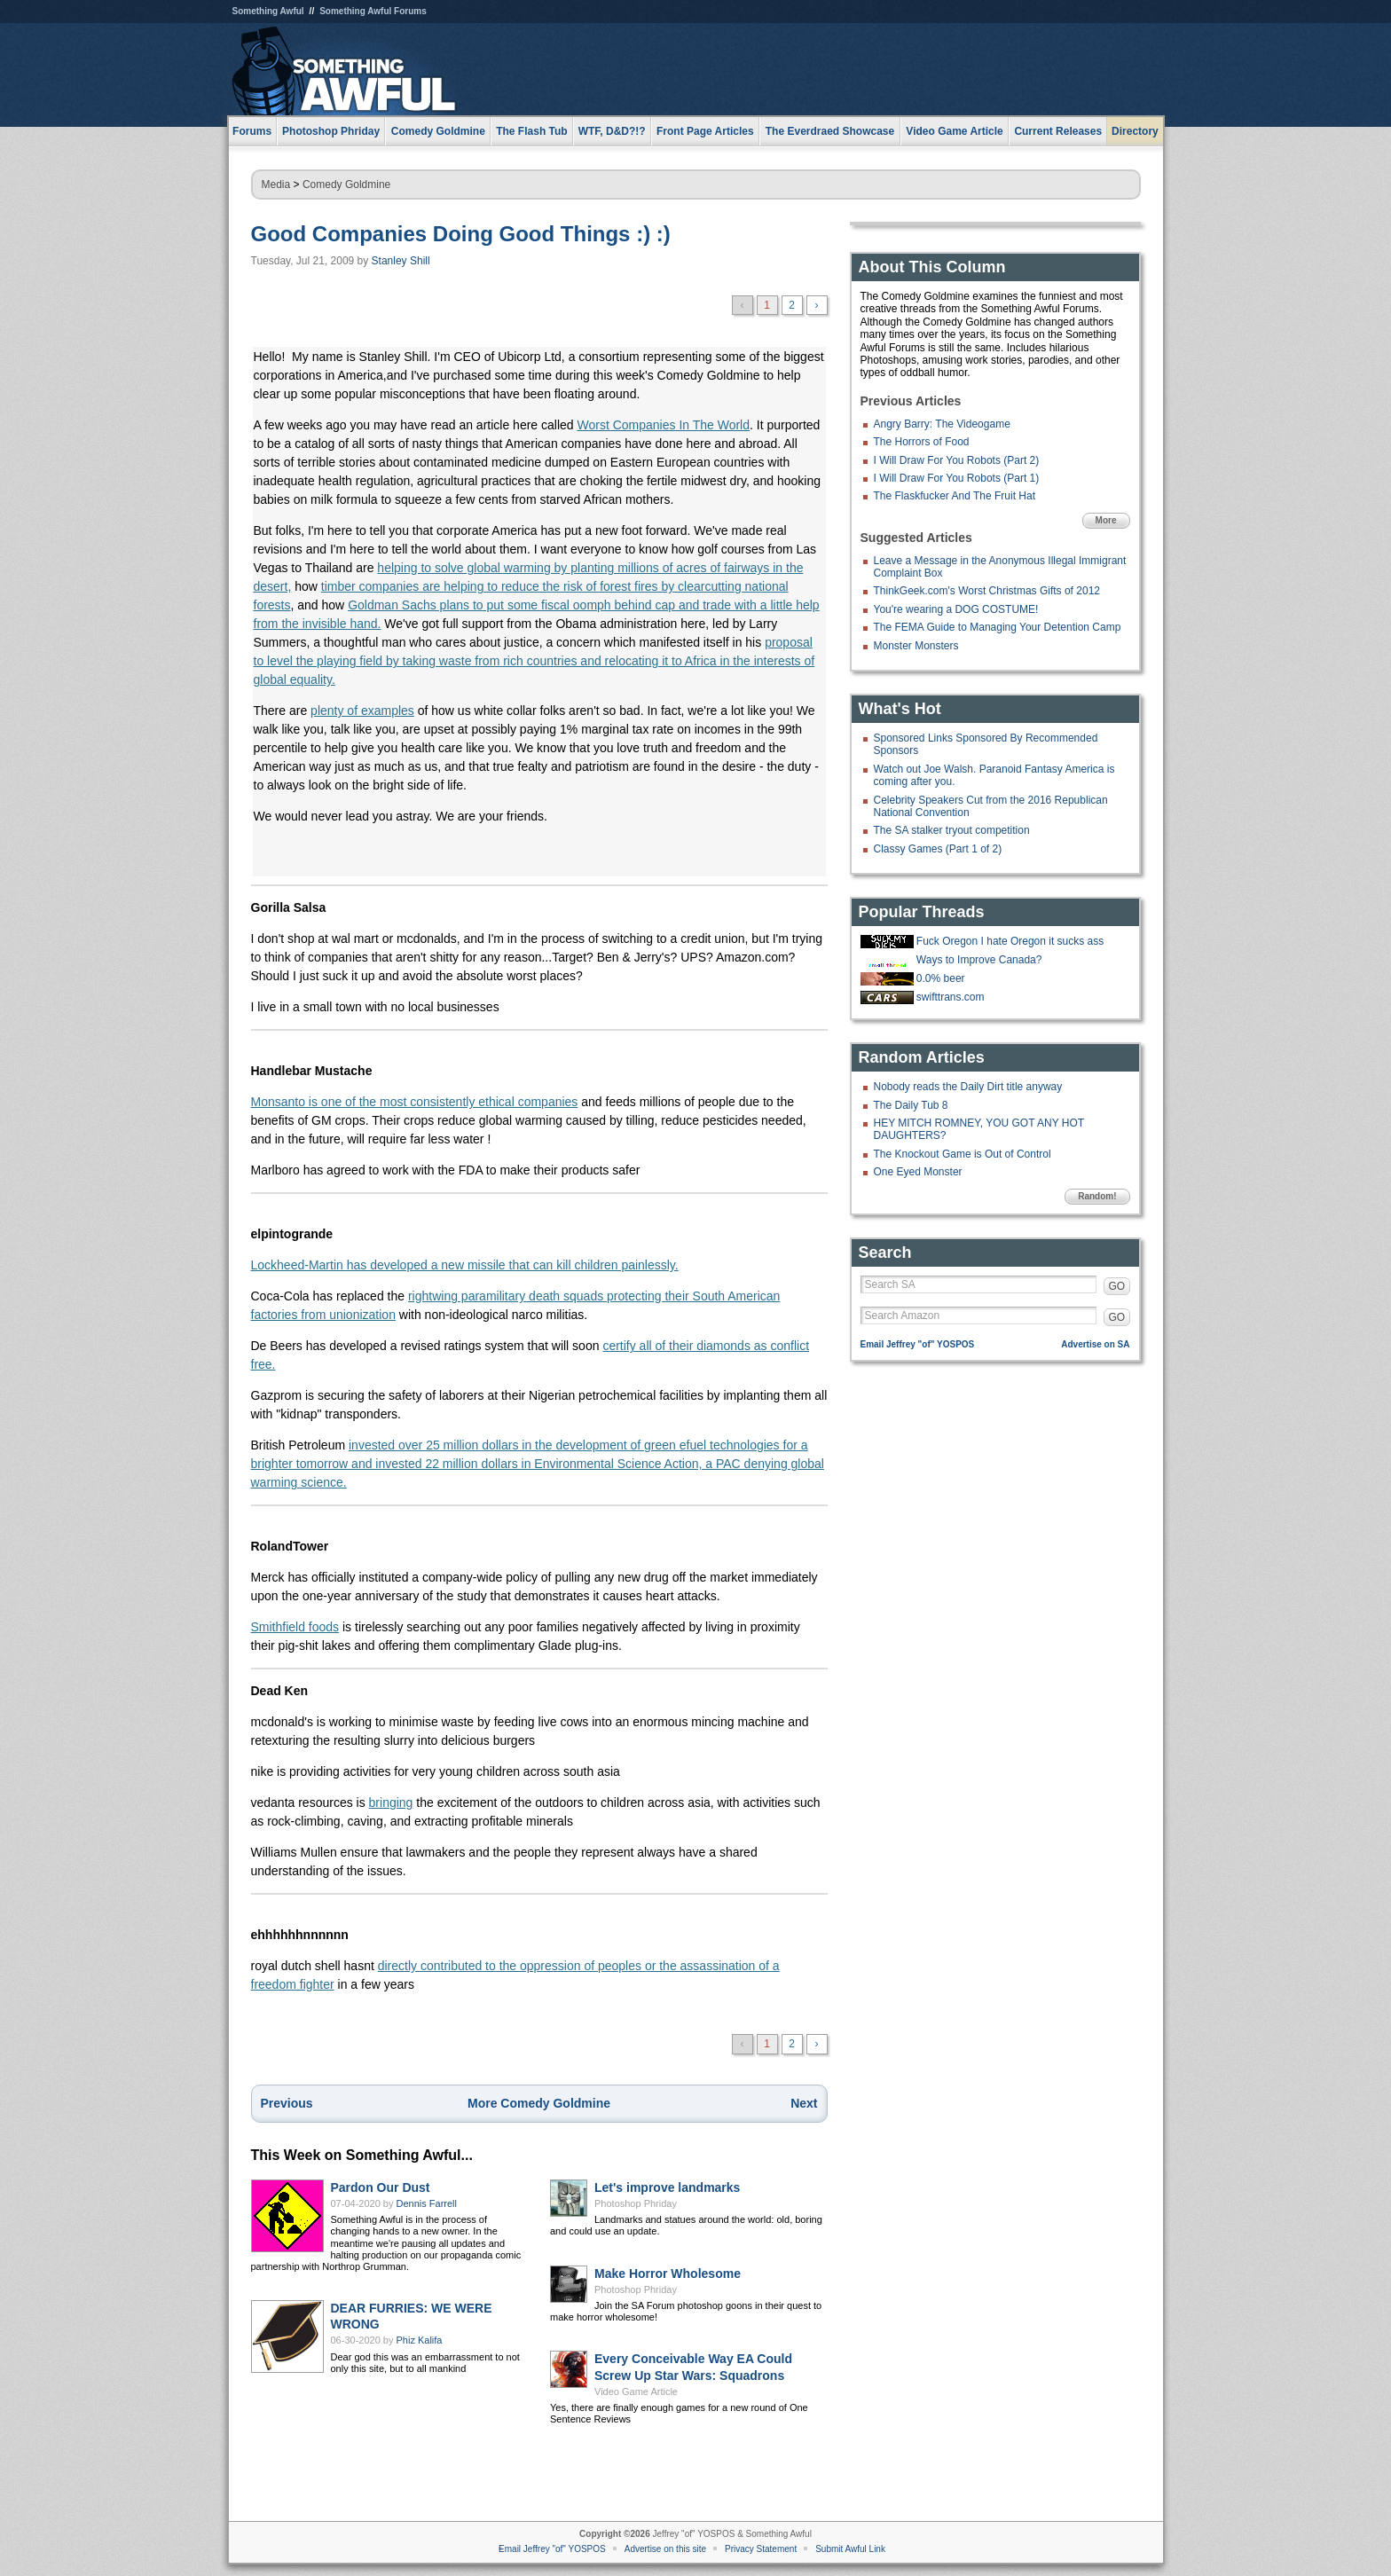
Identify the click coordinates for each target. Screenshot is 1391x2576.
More (1106, 520)
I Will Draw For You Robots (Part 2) (957, 460)
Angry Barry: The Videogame (942, 424)
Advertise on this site (665, 2549)
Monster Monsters (916, 646)
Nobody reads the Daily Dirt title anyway (968, 1086)
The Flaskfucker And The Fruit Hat (955, 496)
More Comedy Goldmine (539, 2103)
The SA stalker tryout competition (952, 830)
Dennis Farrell (427, 2203)
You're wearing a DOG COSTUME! (956, 609)
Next (803, 2103)
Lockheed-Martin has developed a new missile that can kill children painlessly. (465, 1265)
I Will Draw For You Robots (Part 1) (957, 478)
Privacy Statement (761, 2549)
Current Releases (1058, 131)
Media (276, 184)
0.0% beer (940, 978)
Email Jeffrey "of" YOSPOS (918, 1344)
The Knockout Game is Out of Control (962, 1154)
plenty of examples (362, 710)
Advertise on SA (1095, 1344)
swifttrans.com (950, 997)
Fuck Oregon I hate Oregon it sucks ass (1010, 941)
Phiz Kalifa (420, 2340)
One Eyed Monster (918, 1172)
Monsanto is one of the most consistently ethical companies (414, 1102)
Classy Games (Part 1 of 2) (938, 849)
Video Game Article (636, 2391)
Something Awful (268, 11)
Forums (251, 131)
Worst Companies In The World (663, 425)
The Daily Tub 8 (911, 1105)
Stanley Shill (401, 261)
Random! (1097, 1196)
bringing (391, 1802)
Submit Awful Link (850, 2549)
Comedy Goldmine (346, 184)
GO (1117, 1286)
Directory (1135, 131)
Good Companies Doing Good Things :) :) (461, 234)
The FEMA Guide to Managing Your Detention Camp (997, 627)
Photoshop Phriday (635, 2203)
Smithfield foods (295, 1627)
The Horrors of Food (922, 442)
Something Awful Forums (373, 11)
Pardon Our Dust (380, 2187)
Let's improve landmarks (667, 2187)
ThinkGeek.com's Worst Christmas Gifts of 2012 (987, 591)
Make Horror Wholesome (667, 2273)
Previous (287, 2103)
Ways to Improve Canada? (979, 960)
